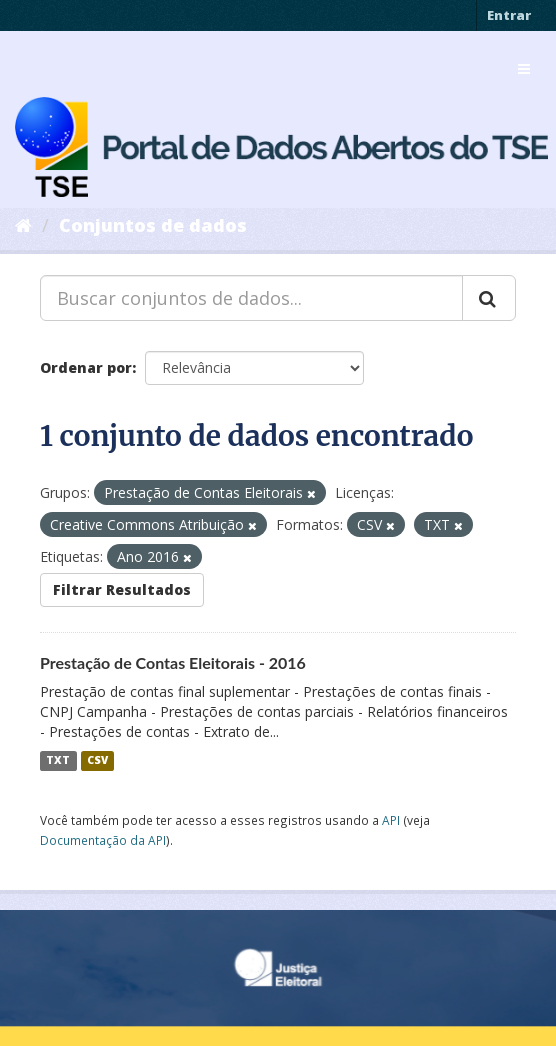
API (391, 820)
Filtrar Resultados (122, 589)
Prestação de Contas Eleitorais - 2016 (173, 662)
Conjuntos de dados (153, 225)
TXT (58, 761)
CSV (97, 761)
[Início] (23, 225)
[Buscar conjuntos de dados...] (251, 298)
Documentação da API (103, 840)
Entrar (509, 15)
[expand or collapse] (524, 69)
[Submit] (489, 298)
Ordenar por (86, 367)
